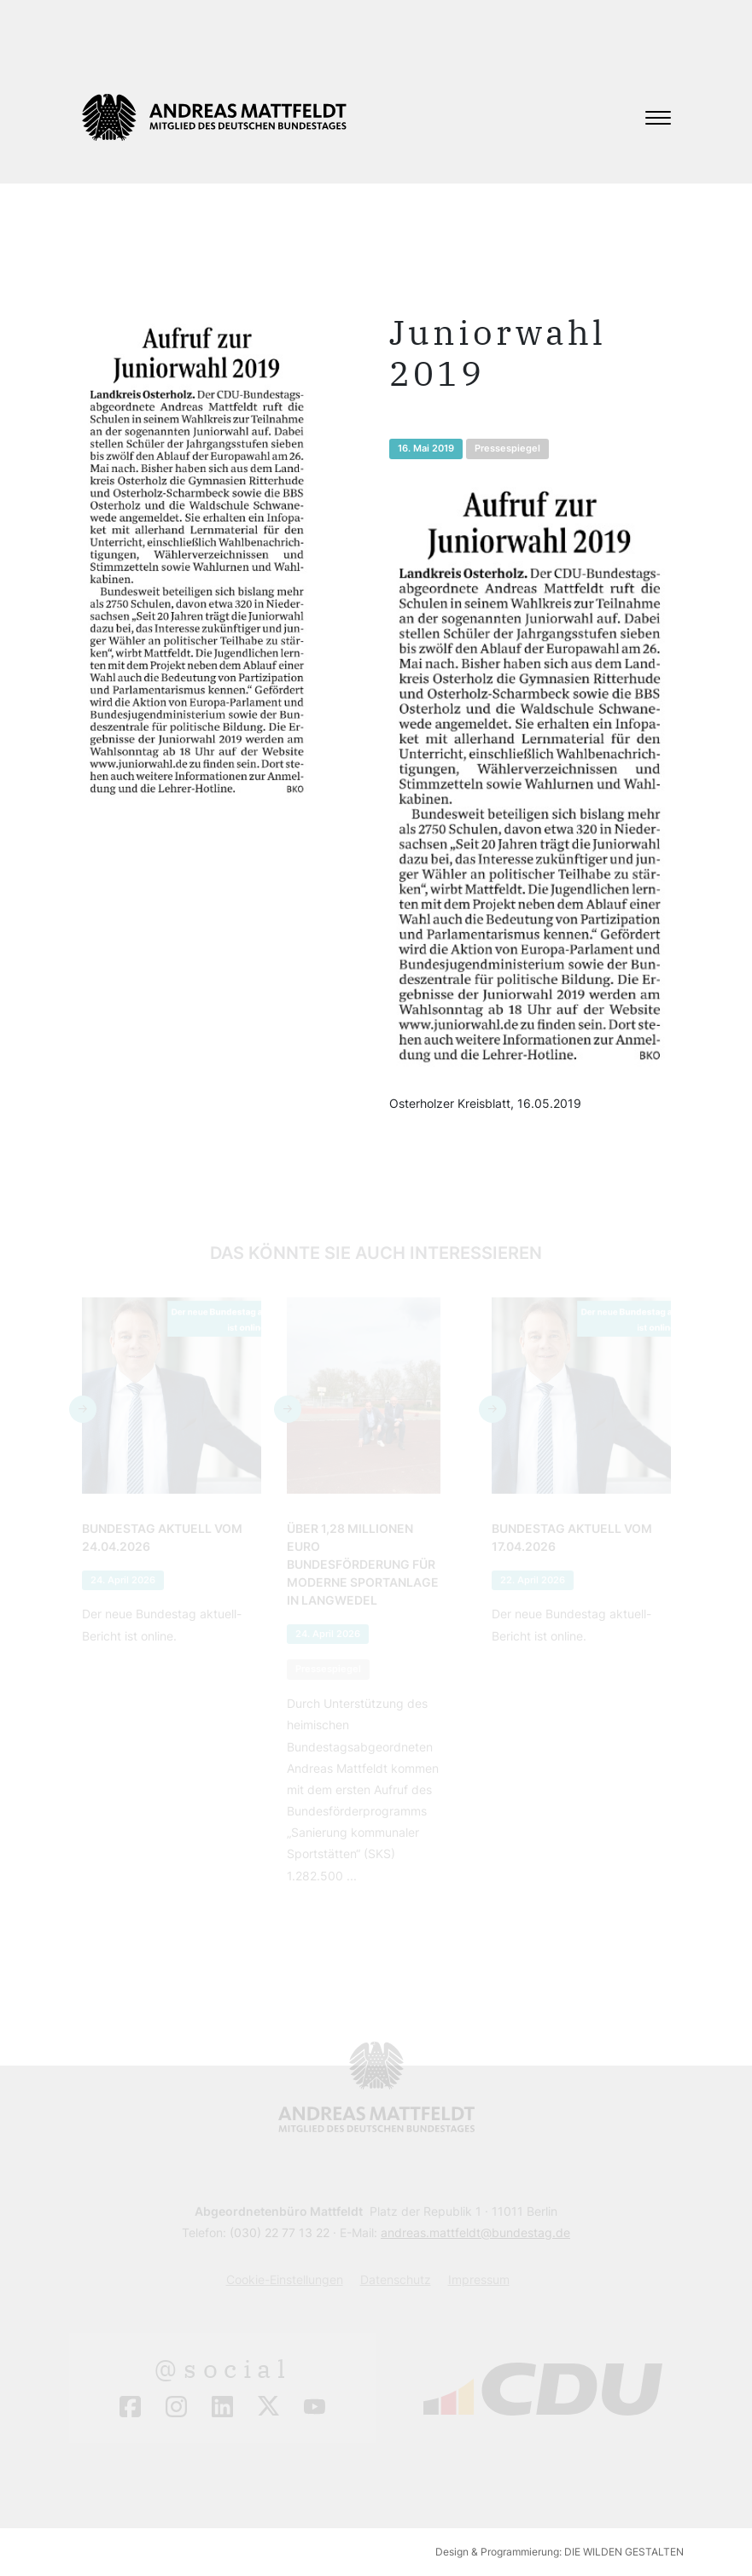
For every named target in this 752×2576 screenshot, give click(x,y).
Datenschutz (395, 2279)
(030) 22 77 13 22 (279, 2232)
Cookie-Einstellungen (284, 2279)
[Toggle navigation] (658, 118)
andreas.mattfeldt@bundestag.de (475, 2232)
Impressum (479, 2279)
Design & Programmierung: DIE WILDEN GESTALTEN (559, 2551)
